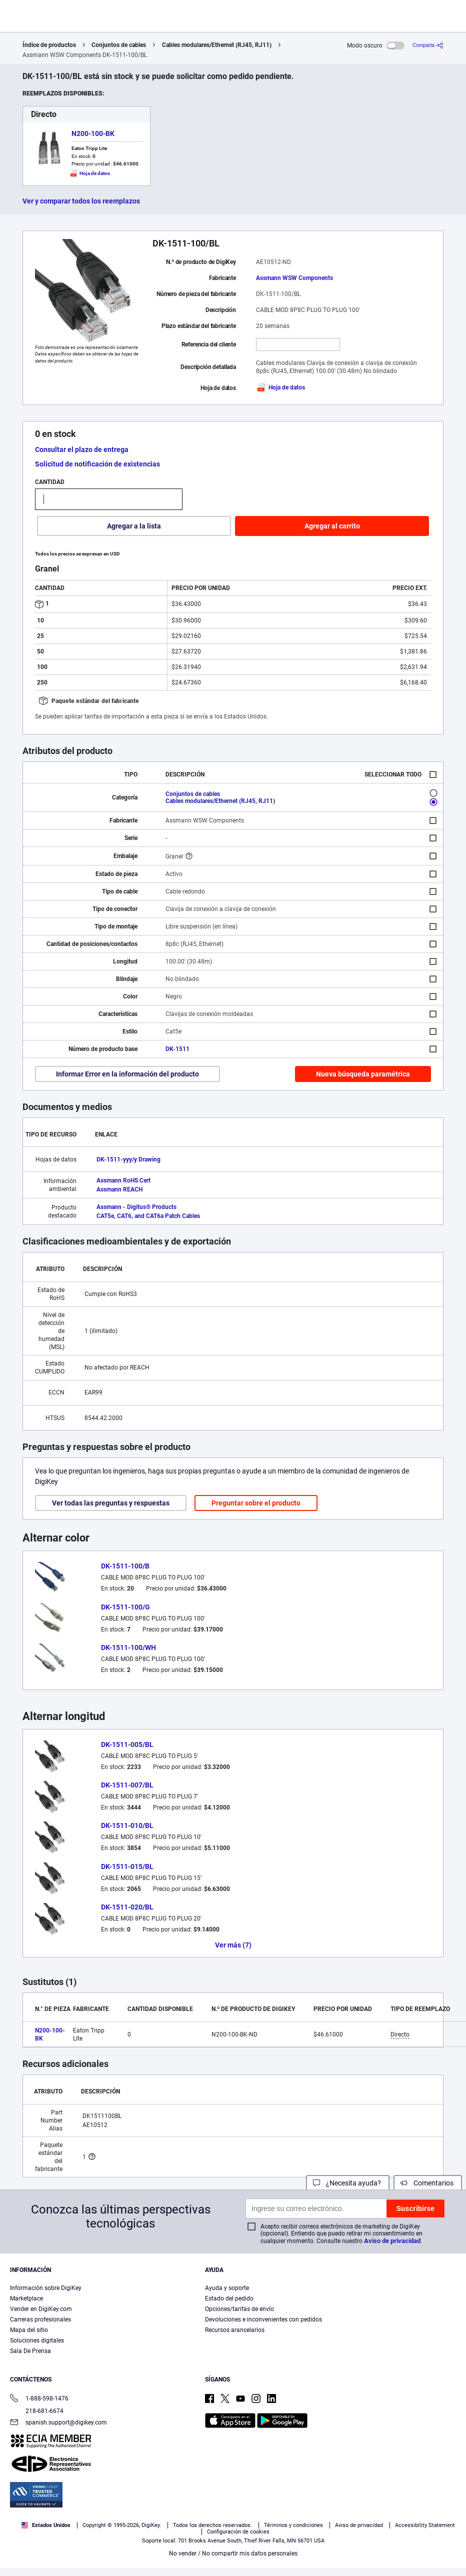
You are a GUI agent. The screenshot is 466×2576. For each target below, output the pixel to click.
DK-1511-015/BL (127, 1866)
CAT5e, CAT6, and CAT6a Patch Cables (148, 1216)
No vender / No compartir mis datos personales (233, 2553)
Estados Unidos (46, 2525)
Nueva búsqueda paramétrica (363, 1074)
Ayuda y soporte (227, 2288)
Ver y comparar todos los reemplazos (81, 201)
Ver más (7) (233, 1945)
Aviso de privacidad (392, 2240)
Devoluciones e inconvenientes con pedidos (263, 2319)
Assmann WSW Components (294, 278)
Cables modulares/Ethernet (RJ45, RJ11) (217, 45)
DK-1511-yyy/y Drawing (128, 1159)
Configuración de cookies (238, 2531)
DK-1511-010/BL (127, 1826)
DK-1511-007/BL (127, 1785)
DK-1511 (178, 1049)
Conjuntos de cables (119, 45)
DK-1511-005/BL (127, 1744)
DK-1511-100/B (125, 1566)
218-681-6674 (37, 2411)
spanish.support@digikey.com (58, 2423)
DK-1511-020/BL (127, 1907)
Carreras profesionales (40, 2319)
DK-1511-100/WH (128, 1648)
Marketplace (26, 2298)
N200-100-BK (93, 134)
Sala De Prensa (30, 2351)
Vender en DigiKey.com (41, 2309)
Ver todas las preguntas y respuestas (111, 1503)
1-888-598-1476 (39, 2399)
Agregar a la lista (134, 526)
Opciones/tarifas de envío (239, 2309)
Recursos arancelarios (234, 2330)
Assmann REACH (119, 1189)
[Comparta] (428, 45)
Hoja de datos (280, 387)
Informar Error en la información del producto (127, 1074)
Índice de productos (49, 45)
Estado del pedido (229, 2298)
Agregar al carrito (332, 526)
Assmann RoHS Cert (123, 1180)
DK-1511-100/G (125, 1607)
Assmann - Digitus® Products (136, 1207)
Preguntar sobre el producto (256, 1503)
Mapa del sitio (29, 2330)
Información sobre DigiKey (46, 2288)
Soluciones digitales (37, 2340)
